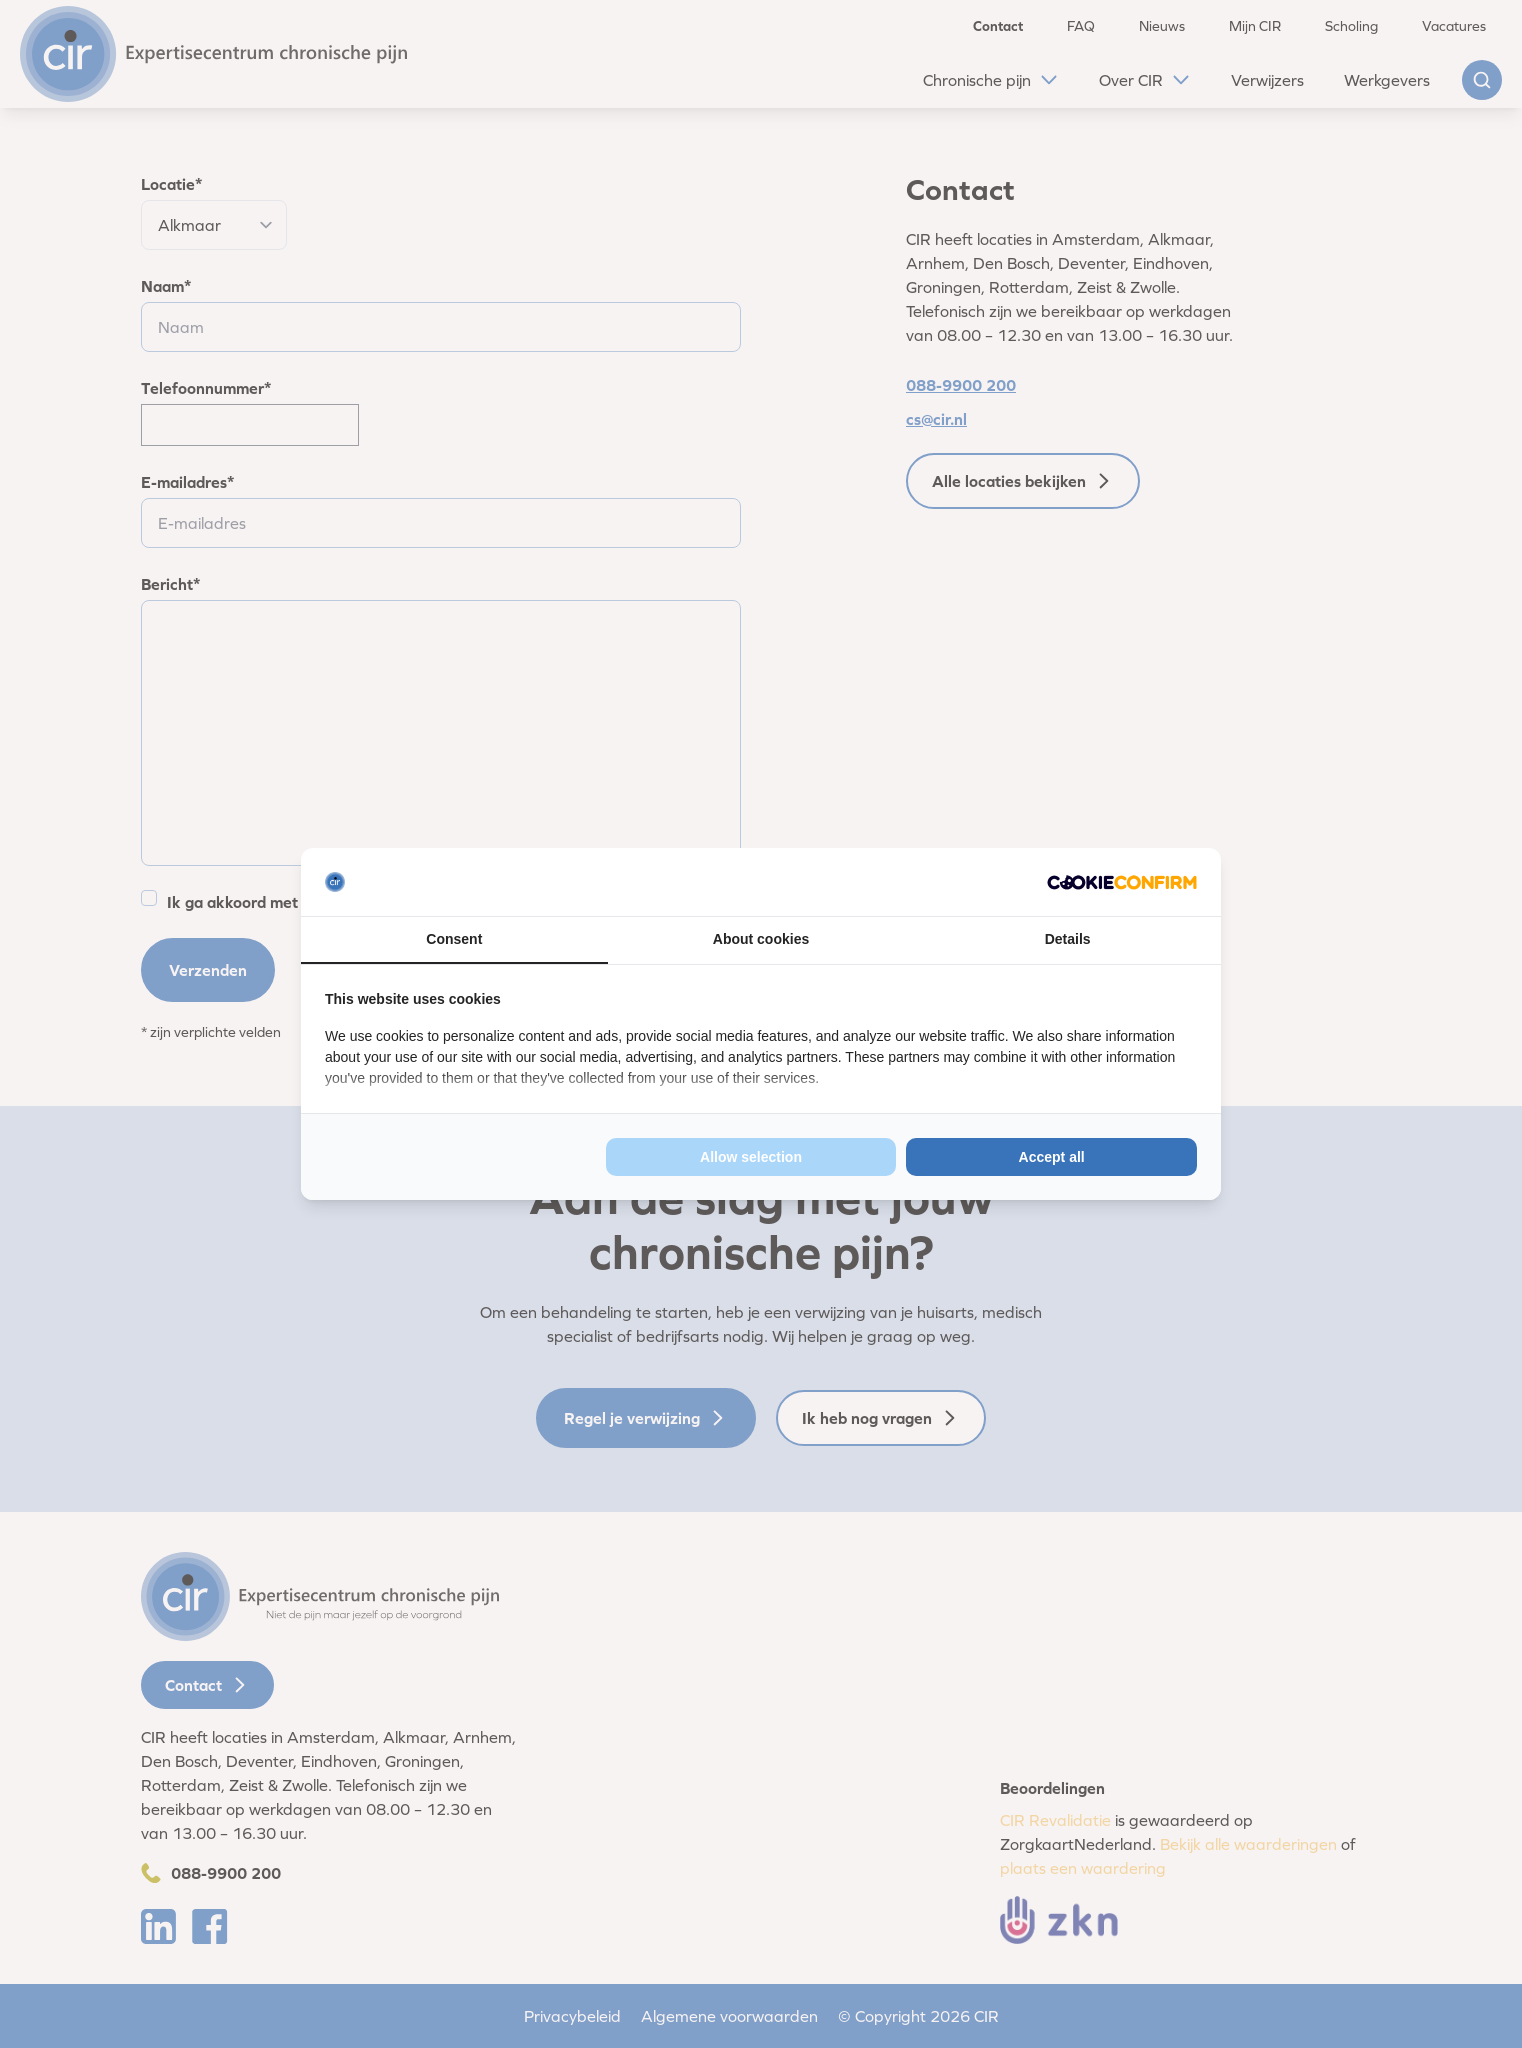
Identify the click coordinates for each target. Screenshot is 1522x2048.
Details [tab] (1068, 939)
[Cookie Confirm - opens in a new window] (1122, 882)
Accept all (1052, 1157)
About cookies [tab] (761, 939)
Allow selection (751, 1157)
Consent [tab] (454, 939)
